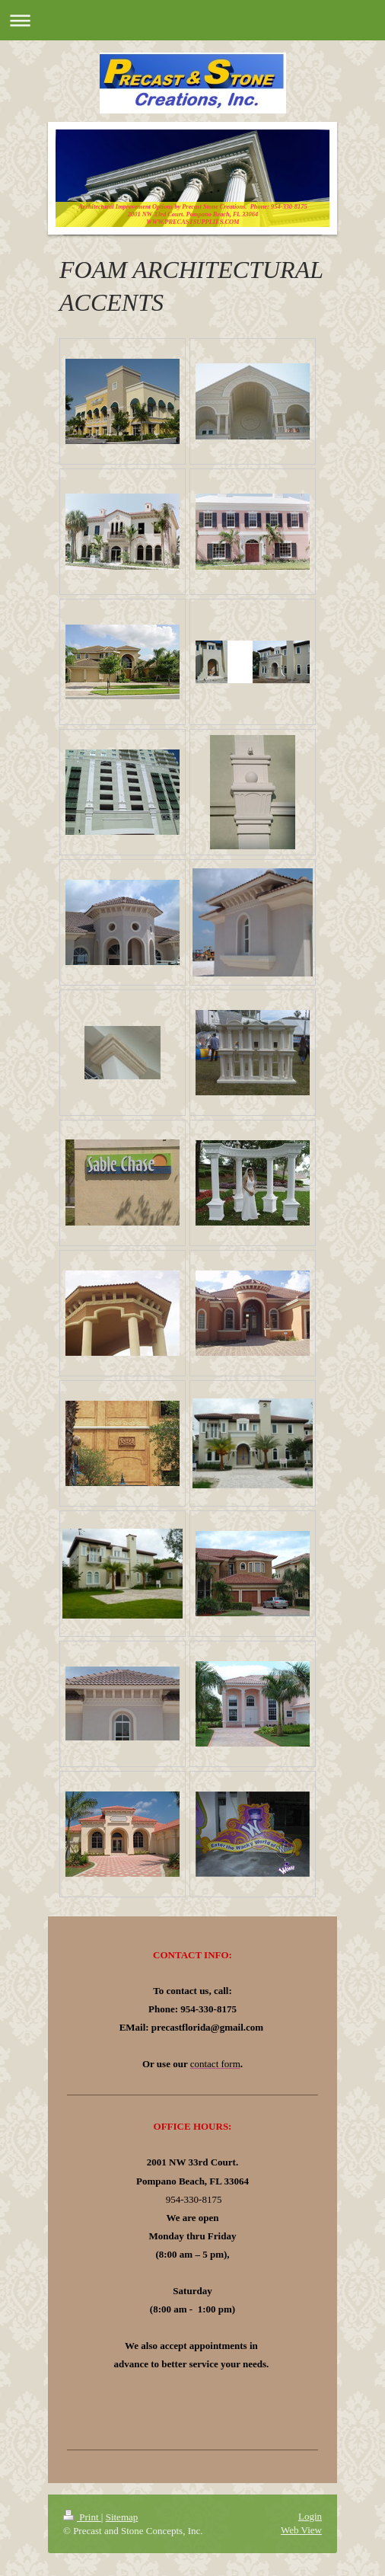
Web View (301, 2530)
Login (310, 2516)
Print (82, 2517)
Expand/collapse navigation (192, 20)
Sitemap (122, 2517)
